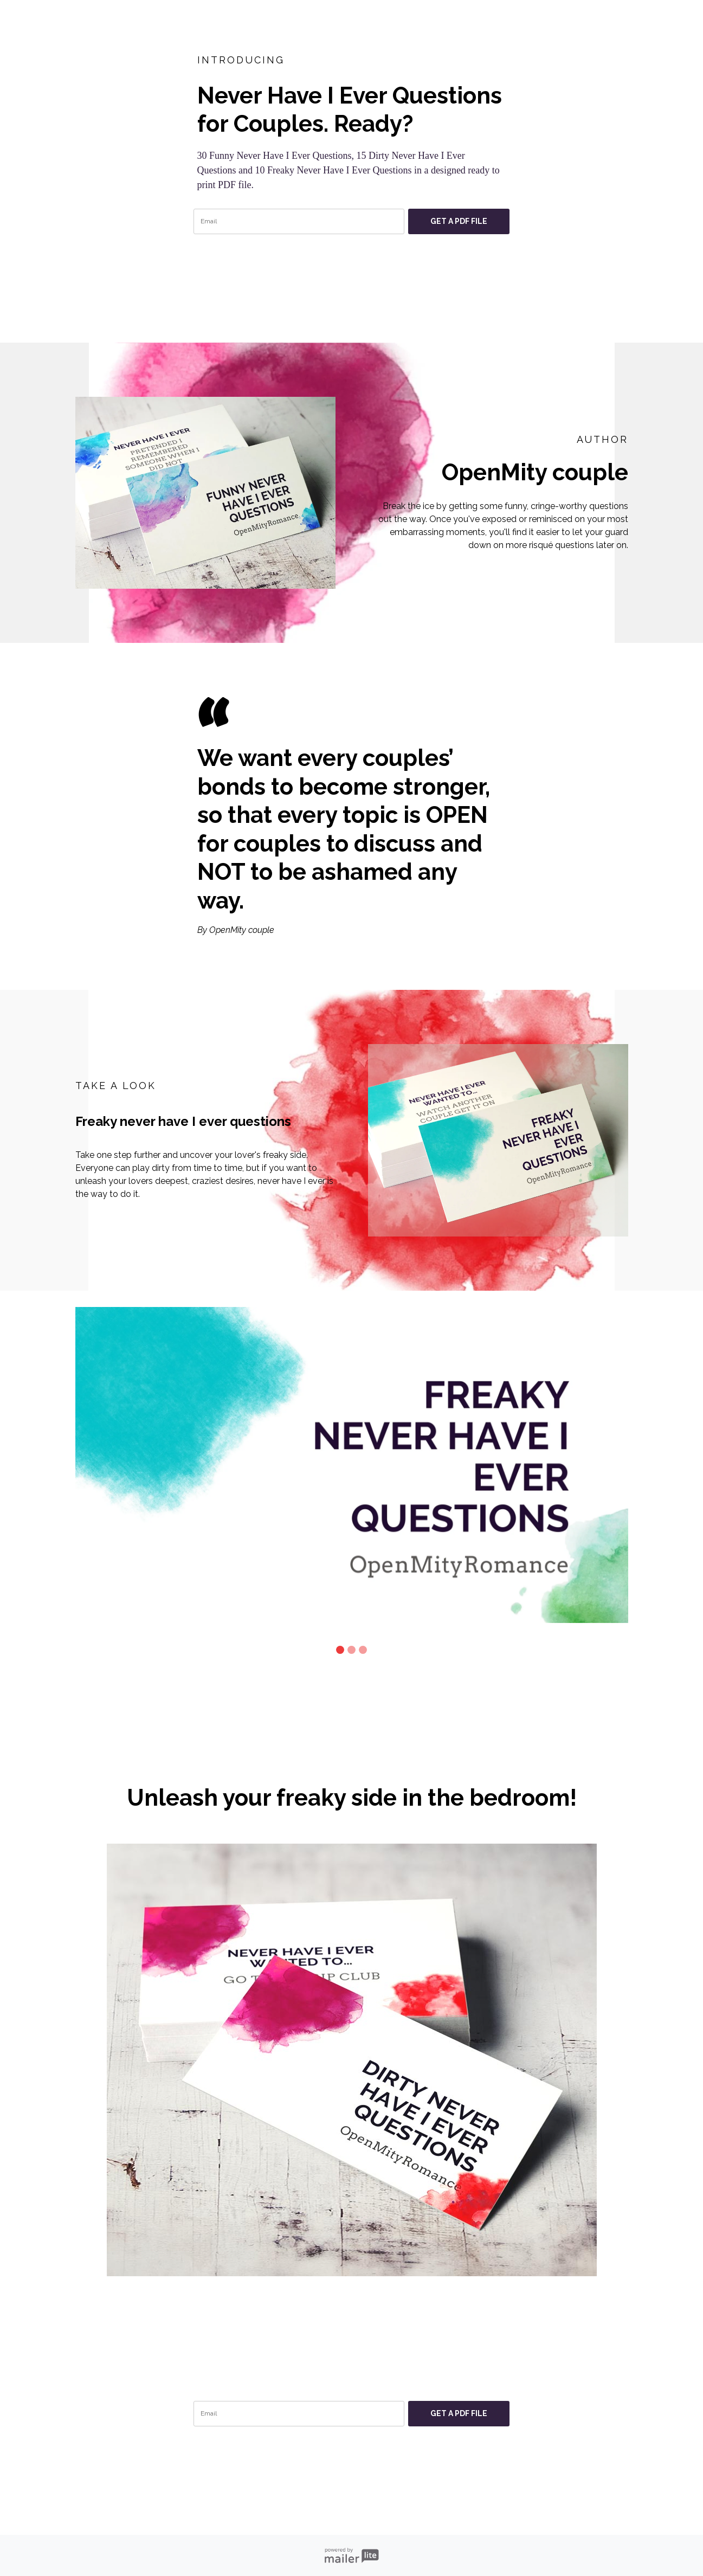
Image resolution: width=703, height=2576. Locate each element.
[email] (299, 221)
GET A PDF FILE (458, 221)
